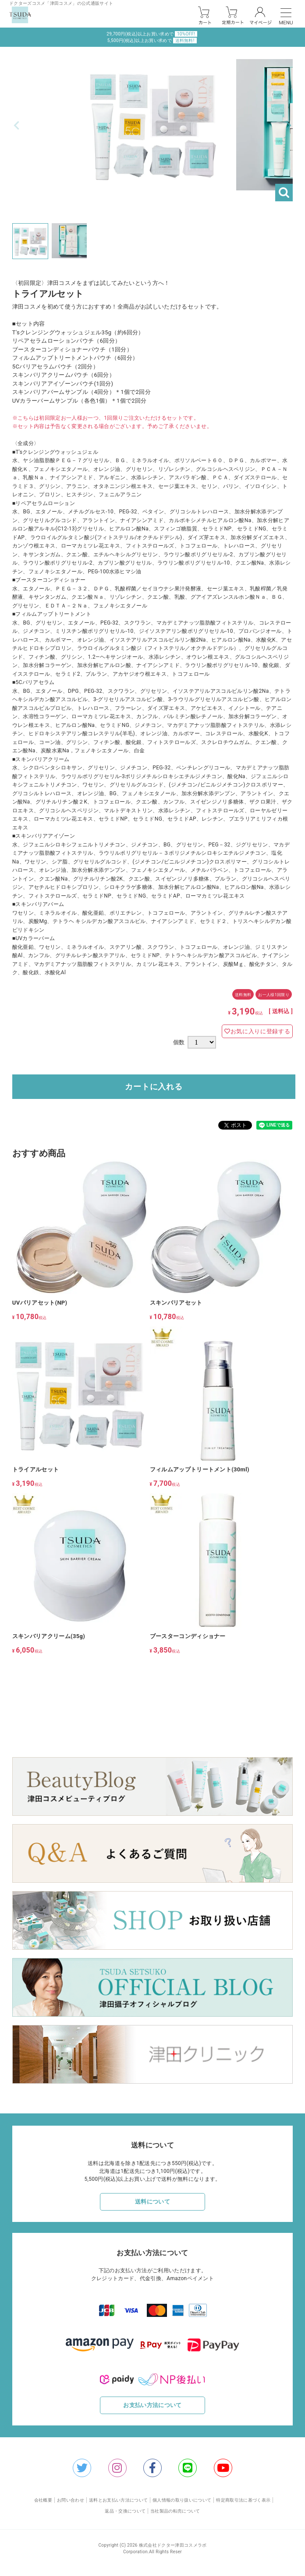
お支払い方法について (152, 2405)
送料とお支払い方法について (118, 2500)
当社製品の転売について (175, 2511)
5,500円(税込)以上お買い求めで (152, 40)
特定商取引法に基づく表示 (243, 2500)
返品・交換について (125, 2511)
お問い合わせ (70, 2500)
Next (288, 125)
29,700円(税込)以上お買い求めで (151, 34)
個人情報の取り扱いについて (181, 2500)
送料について (152, 2201)
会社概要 (43, 2500)
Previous (16, 125)
